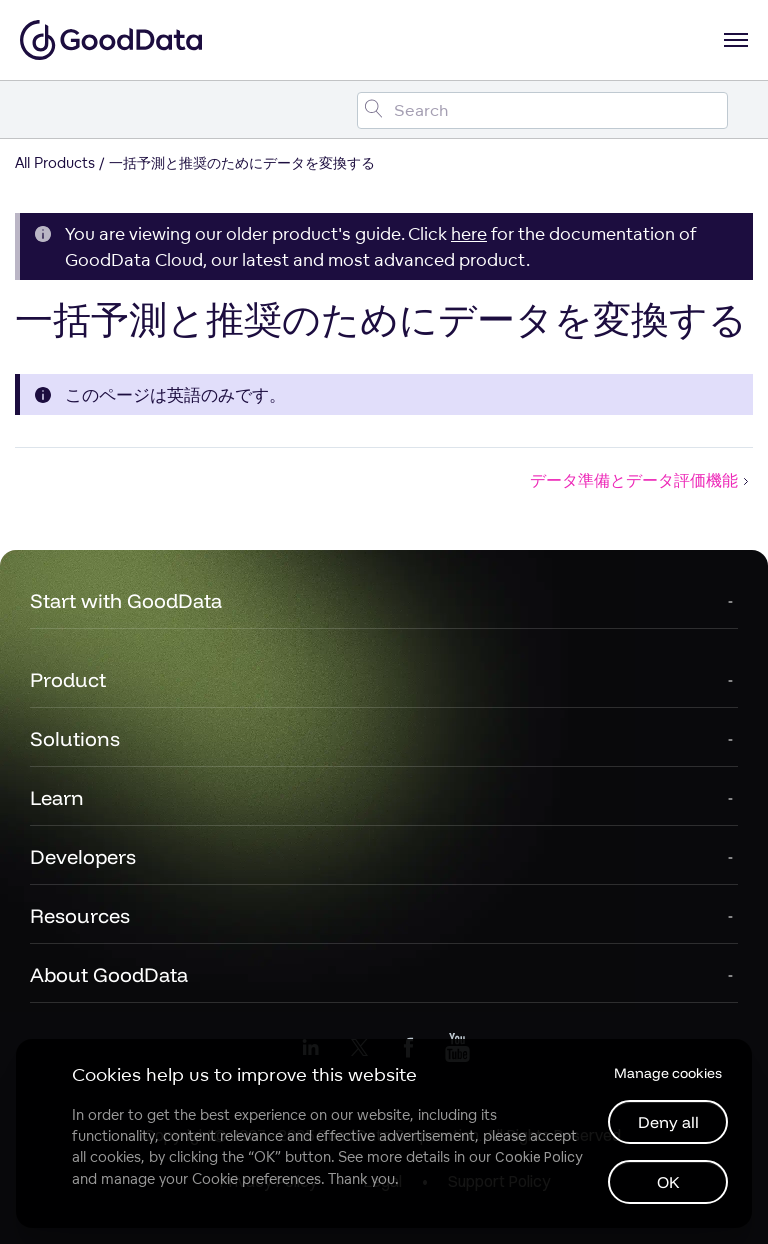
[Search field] (542, 110)
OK (668, 1182)
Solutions (75, 738)
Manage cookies (668, 1073)
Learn (57, 797)
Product (68, 679)
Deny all (668, 1122)
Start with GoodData (126, 600)
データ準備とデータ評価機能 (641, 480)
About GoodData (109, 974)
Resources (80, 915)
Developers (83, 856)
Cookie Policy (538, 1157)
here (469, 233)
